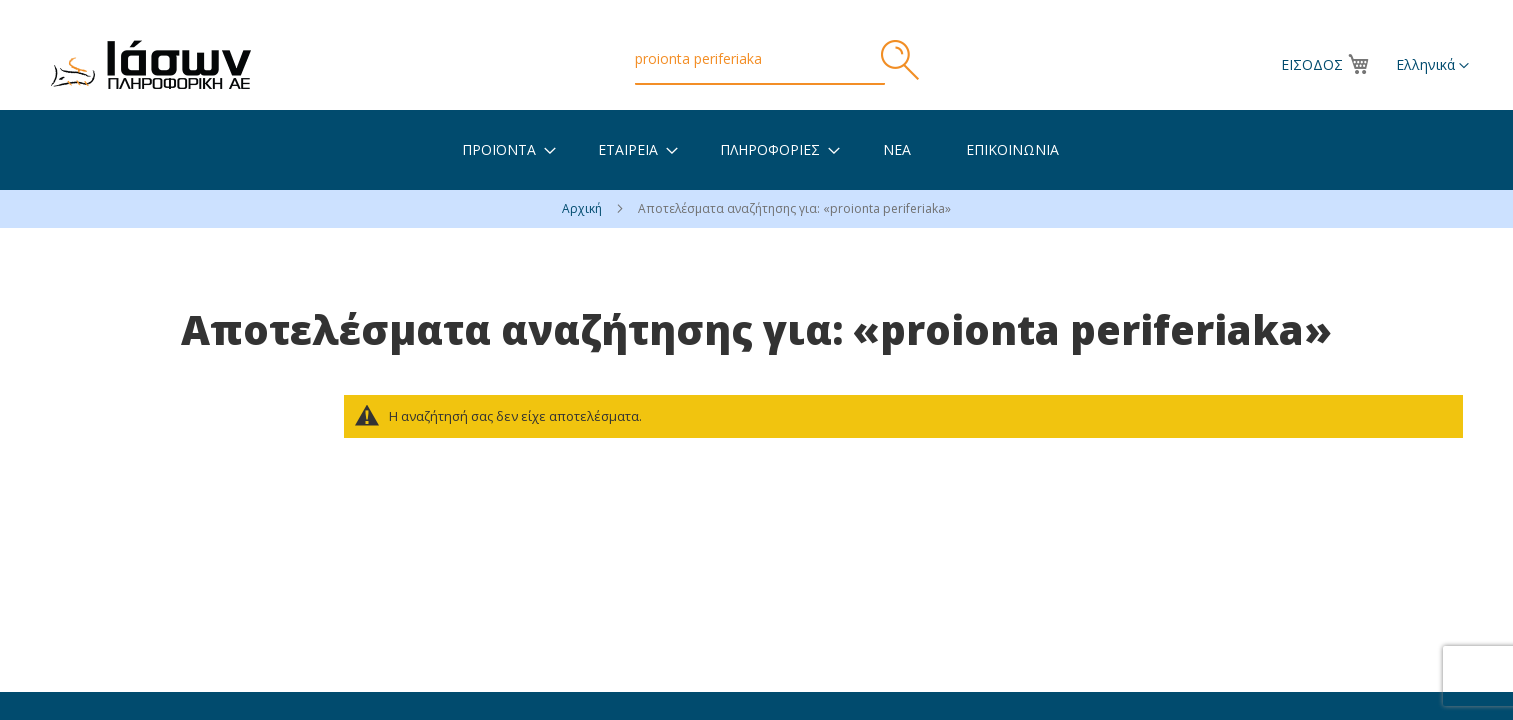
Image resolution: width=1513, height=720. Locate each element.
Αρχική (583, 208)
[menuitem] (499, 149)
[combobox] (760, 60)
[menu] (756, 150)
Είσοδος (1312, 64)
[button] (1432, 66)
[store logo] (151, 64)
